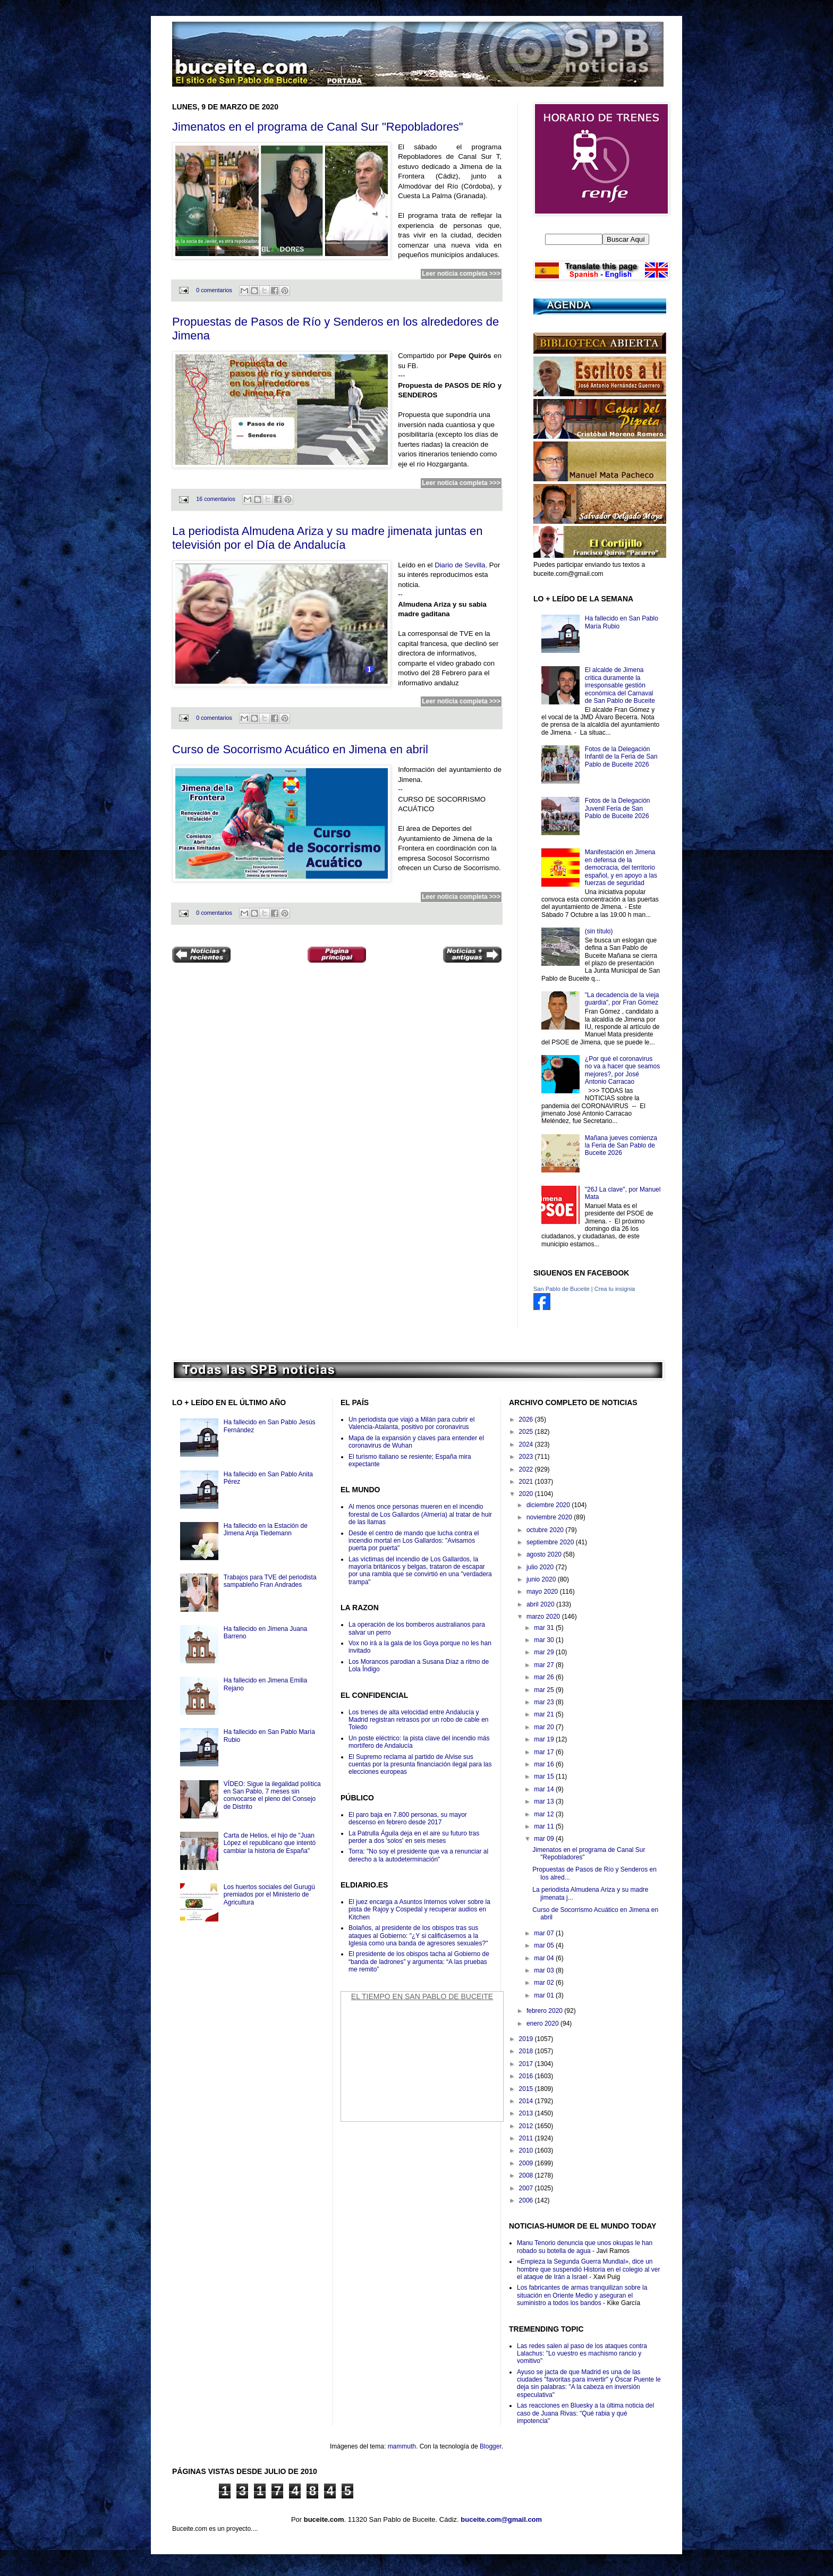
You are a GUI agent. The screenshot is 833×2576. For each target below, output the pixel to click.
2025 (527, 1431)
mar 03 (545, 1970)
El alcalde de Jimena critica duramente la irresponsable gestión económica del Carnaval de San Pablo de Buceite (620, 685)
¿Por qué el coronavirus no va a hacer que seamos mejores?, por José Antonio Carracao (622, 1070)
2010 (527, 2150)
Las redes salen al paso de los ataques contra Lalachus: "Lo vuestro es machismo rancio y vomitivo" (582, 2353)
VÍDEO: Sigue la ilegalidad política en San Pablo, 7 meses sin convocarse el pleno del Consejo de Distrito (272, 1795)
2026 (527, 1419)
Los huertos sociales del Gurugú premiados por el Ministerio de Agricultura (269, 1894)
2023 (527, 1456)
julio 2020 (541, 1567)
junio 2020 (542, 1579)
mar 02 (545, 1982)
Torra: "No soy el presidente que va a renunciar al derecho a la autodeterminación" (418, 1855)
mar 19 (545, 1739)
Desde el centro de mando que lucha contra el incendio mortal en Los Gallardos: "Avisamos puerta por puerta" (413, 1540)
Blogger (491, 2446)
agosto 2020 (544, 1554)
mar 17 (545, 1752)
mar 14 (545, 1789)
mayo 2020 (543, 1591)
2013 (527, 2113)
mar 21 (545, 1714)
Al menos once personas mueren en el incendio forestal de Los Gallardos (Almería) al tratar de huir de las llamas (420, 1514)
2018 (527, 2051)
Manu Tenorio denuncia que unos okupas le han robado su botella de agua (584, 2246)
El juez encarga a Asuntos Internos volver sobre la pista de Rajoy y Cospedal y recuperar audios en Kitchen (419, 1909)
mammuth (402, 2446)
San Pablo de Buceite (561, 1289)
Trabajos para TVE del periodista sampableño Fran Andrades (270, 1581)
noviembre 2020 (550, 1517)
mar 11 (545, 1826)
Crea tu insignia (614, 1289)
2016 (527, 2076)
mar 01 (545, 1995)
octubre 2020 (545, 1530)
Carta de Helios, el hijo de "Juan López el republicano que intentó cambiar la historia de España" (270, 1843)
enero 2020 (543, 2023)
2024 (527, 1444)
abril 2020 (541, 1604)
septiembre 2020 (551, 1542)
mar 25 (545, 1690)
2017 (527, 2064)
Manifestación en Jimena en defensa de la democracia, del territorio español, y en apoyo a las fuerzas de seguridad (621, 867)
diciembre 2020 (549, 1505)
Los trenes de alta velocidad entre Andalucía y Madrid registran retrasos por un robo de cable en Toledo (418, 1719)
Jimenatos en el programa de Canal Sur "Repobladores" (317, 126)
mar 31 (545, 1627)
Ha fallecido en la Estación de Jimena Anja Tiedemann (266, 1529)
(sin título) (599, 931)
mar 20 (545, 1727)
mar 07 (545, 1933)
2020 (527, 1494)
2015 (527, 2089)
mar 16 (545, 1764)
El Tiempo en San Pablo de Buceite (422, 1996)
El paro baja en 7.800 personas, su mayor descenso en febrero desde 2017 (407, 1818)
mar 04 (545, 1958)
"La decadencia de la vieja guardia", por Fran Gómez (622, 998)
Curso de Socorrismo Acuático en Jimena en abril (300, 749)
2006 (527, 2200)
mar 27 (545, 1665)
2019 (527, 2039)
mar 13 (545, 1801)
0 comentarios (214, 290)
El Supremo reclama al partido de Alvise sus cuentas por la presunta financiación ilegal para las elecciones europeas (420, 1764)
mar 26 (545, 1677)
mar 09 (545, 1838)
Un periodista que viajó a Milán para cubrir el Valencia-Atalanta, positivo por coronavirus (411, 1423)
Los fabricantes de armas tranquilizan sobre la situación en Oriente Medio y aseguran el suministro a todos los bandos (582, 2295)
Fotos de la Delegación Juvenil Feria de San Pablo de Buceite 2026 (617, 808)
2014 (527, 2101)
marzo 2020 (544, 1616)
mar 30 (545, 1640)
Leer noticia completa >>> (461, 273)
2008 (527, 2175)
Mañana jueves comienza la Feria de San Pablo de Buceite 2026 (621, 1145)
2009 (527, 2163)
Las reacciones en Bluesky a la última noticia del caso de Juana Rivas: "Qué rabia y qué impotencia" (585, 2413)
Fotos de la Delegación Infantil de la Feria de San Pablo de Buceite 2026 (621, 756)
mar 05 (545, 1945)
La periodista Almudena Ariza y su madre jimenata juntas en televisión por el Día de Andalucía (327, 537)
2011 (527, 2138)
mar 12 (545, 1814)
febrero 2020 (545, 2010)
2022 (527, 1469)
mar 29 (545, 1652)
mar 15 (545, 1776)
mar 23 (545, 1702)
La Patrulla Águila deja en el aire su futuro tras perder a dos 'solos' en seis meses (413, 1837)
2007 (527, 2188)
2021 (527, 1481)
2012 (527, 2126)
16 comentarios (215, 499)
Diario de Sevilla (460, 565)
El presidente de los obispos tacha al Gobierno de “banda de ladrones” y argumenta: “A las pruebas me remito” (418, 1961)
